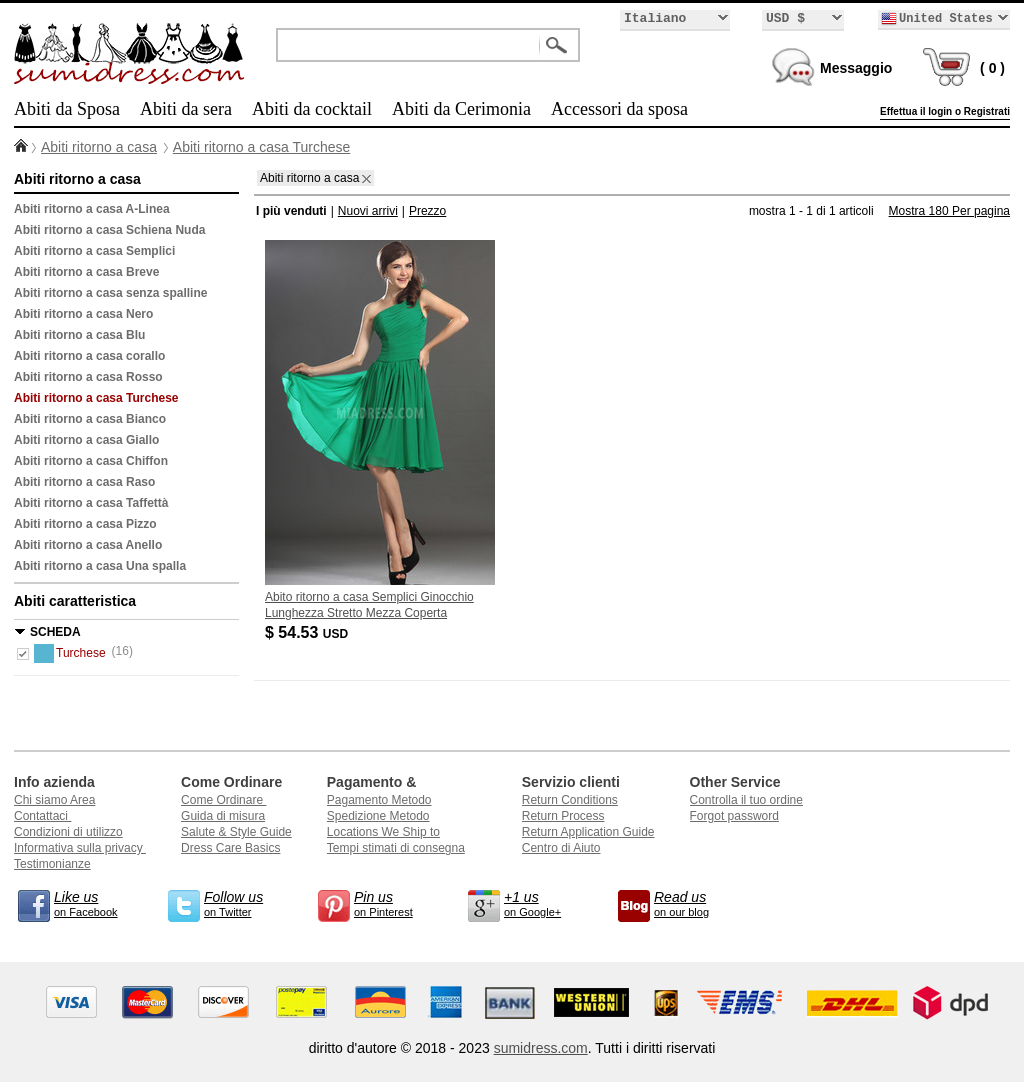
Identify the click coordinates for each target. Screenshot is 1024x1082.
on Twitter (244, 903)
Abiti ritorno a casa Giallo (86, 440)
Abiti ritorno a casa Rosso (88, 377)
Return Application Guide (588, 832)
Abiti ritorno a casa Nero (83, 314)
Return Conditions (570, 800)
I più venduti (291, 211)
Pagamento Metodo (379, 800)
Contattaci (42, 816)
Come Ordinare (223, 800)
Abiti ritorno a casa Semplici (94, 251)
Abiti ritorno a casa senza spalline (110, 293)
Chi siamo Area (54, 800)
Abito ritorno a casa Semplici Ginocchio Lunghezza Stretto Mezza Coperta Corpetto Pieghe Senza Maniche (369, 613)
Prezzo (427, 211)
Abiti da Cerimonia (461, 109)
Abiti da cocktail (312, 109)
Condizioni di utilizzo (68, 832)
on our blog (694, 903)
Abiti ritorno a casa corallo (89, 356)
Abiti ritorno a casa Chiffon (91, 461)
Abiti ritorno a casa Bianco (90, 419)
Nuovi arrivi (368, 211)
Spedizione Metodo (378, 816)
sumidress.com (541, 1048)
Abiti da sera (186, 109)
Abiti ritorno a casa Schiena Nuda (109, 230)
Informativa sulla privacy (80, 848)
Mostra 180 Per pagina (949, 211)
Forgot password (734, 816)
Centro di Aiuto (561, 848)
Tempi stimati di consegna (396, 848)
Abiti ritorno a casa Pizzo (85, 524)
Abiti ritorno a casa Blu (79, 335)
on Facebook (94, 903)
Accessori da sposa (619, 109)
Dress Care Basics (230, 848)
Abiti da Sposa (67, 109)
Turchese (70, 653)
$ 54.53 (308, 632)
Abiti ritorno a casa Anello (88, 545)
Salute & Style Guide (236, 832)
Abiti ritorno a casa (99, 147)
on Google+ (544, 903)
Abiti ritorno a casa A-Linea (92, 209)
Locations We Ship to (383, 832)
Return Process (563, 816)
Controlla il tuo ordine (746, 800)
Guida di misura (223, 816)
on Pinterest (394, 903)
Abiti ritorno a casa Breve (86, 272)
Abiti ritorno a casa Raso (84, 482)
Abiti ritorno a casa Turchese (261, 147)
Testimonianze (52, 864)
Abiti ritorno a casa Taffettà (91, 503)
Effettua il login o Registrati (945, 111)
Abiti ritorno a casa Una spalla (100, 566)
